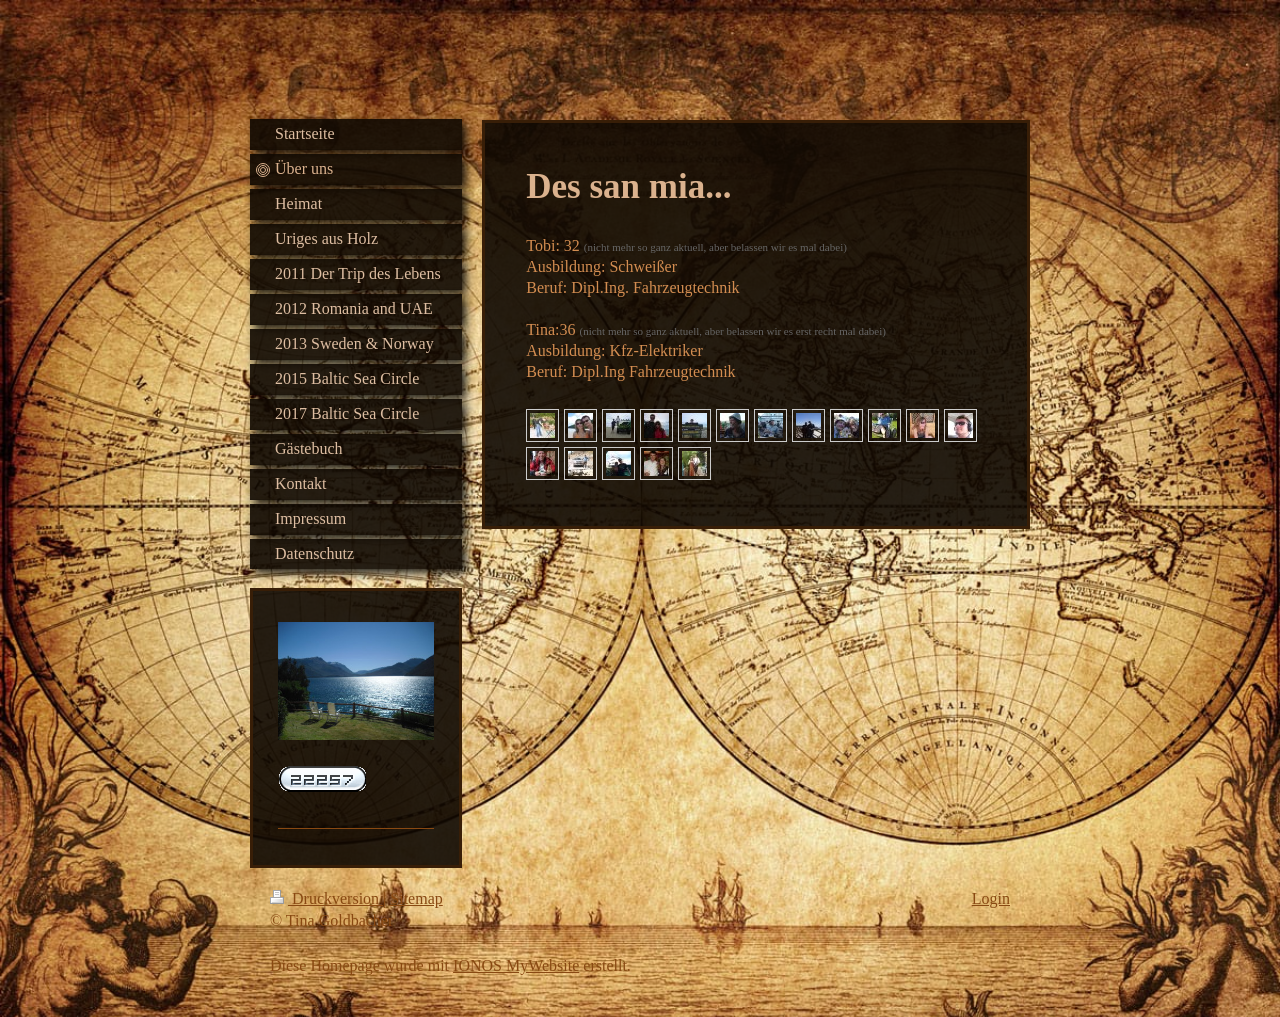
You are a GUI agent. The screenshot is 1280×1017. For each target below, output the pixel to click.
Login (991, 898)
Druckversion (326, 898)
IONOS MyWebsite (516, 965)
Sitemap (416, 898)
